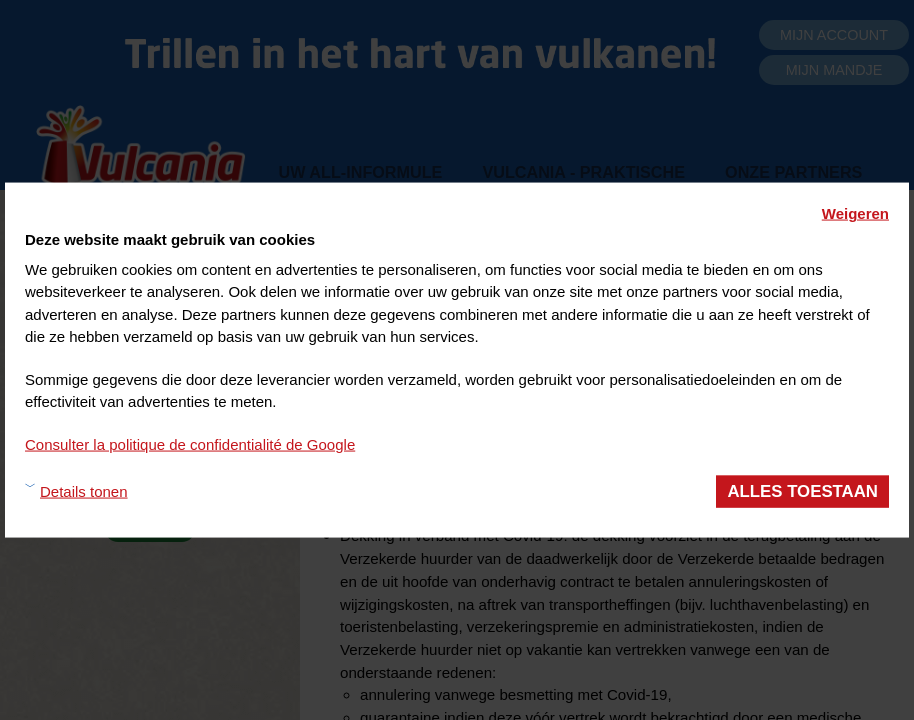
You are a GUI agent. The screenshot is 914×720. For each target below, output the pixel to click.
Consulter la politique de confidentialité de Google (190, 443)
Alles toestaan (802, 491)
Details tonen (84, 490)
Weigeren (855, 213)
